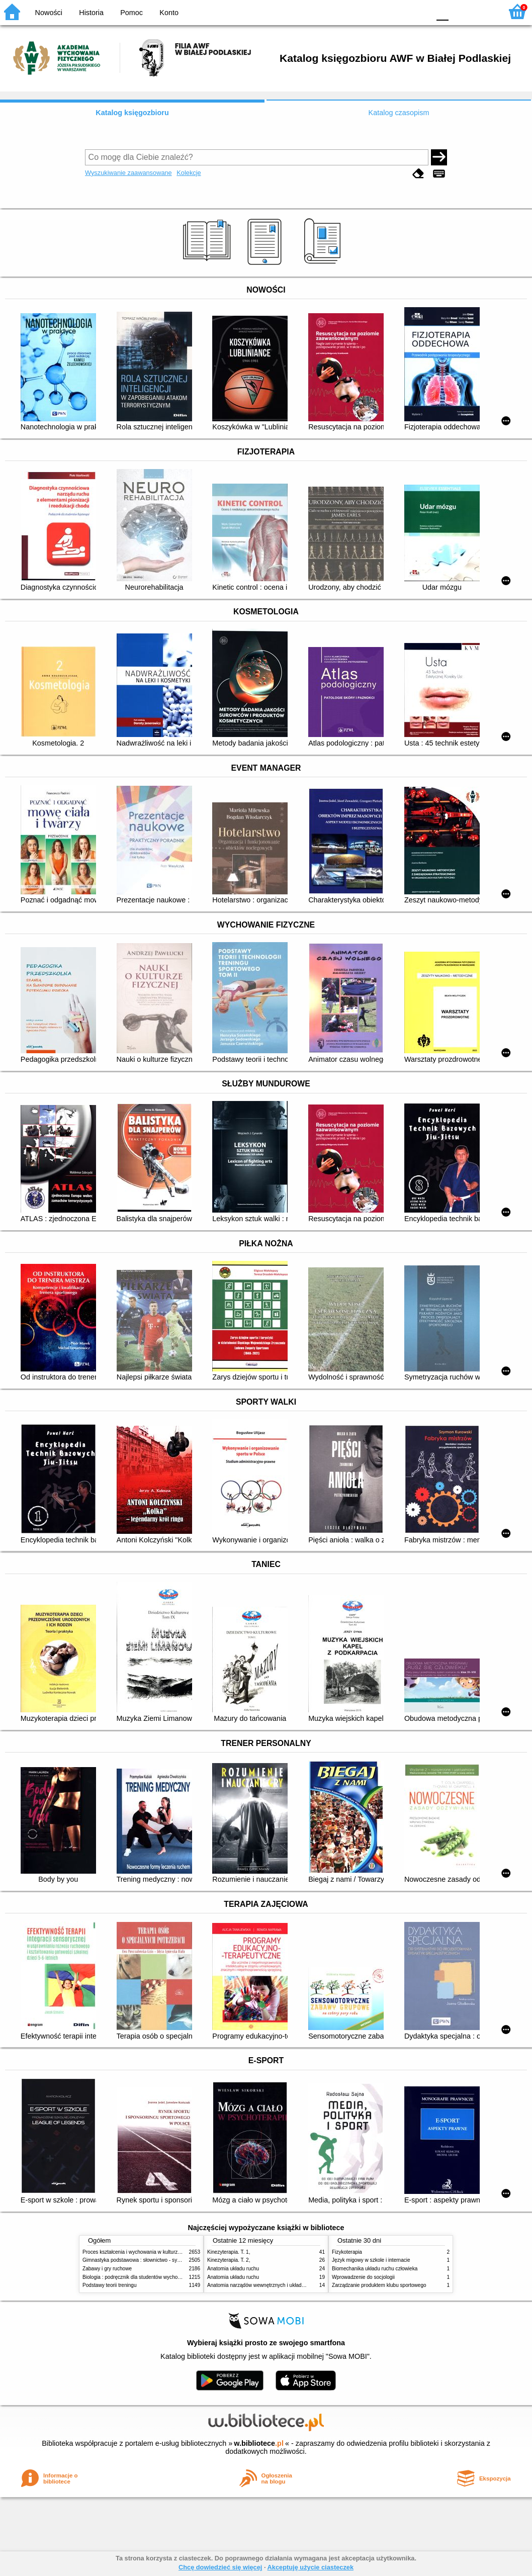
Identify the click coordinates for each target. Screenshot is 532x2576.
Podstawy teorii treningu (109, 2285)
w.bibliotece (259, 2443)
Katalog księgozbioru (132, 113)
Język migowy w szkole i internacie (371, 2260)
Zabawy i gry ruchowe (107, 2268)
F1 (460, 11)
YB (398, 11)
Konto (169, 13)
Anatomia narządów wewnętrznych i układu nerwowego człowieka (281, 2285)
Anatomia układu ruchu (233, 2268)
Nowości (48, 13)
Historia (91, 13)
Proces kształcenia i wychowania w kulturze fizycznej (141, 2252)
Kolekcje (188, 172)
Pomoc (131, 13)
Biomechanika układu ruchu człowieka (374, 2268)
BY (419, 11)
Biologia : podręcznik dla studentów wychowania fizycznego (149, 2277)
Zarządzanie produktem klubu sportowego (379, 2285)
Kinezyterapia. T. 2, (228, 2260)
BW (378, 11)
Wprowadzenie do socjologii (363, 2277)
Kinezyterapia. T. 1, (228, 2252)
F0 (442, 11)
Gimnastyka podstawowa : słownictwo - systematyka (141, 2260)
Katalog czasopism (399, 113)
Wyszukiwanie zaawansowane (128, 172)
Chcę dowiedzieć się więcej (220, 2567)
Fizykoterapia (347, 2252)
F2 (483, 11)
